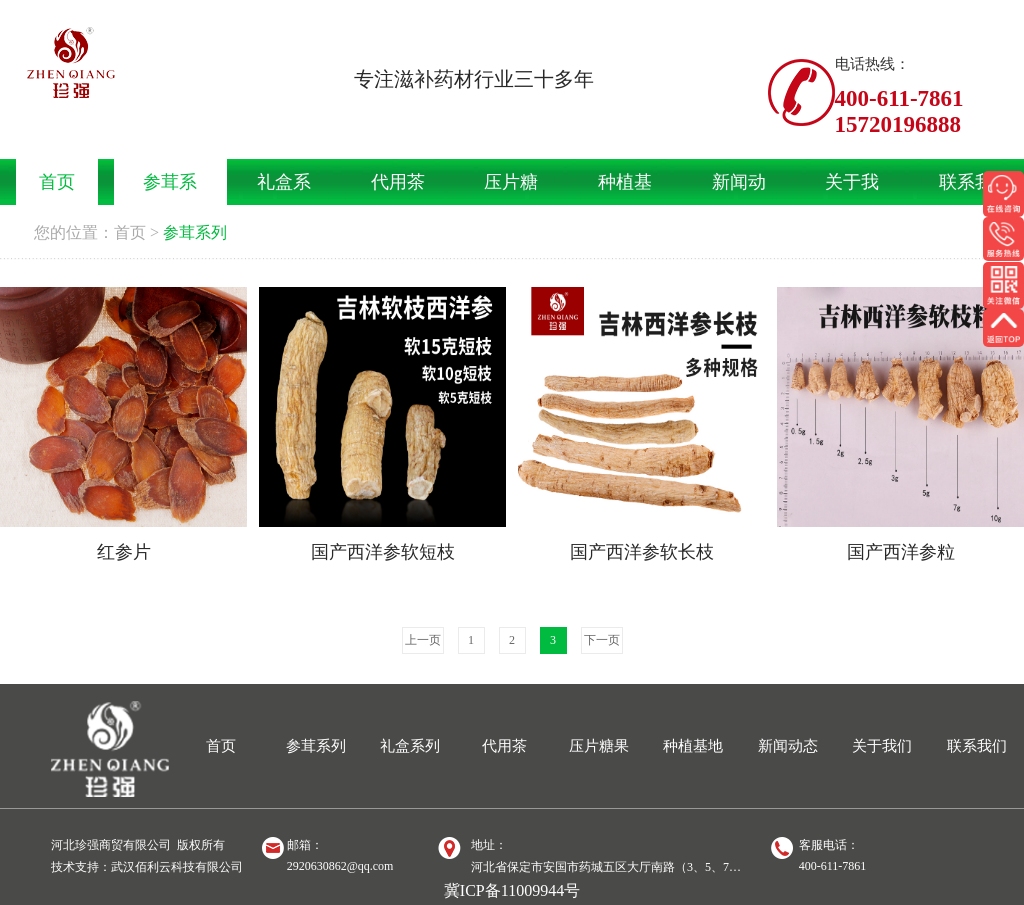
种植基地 (693, 746)
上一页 (423, 640)
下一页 (602, 640)
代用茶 (504, 746)
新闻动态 (788, 746)
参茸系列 (195, 232)
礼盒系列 (410, 746)
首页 (130, 232)
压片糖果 (599, 746)
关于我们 (882, 746)
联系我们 (977, 746)
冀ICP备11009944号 (512, 890)
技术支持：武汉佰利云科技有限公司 (147, 867)
